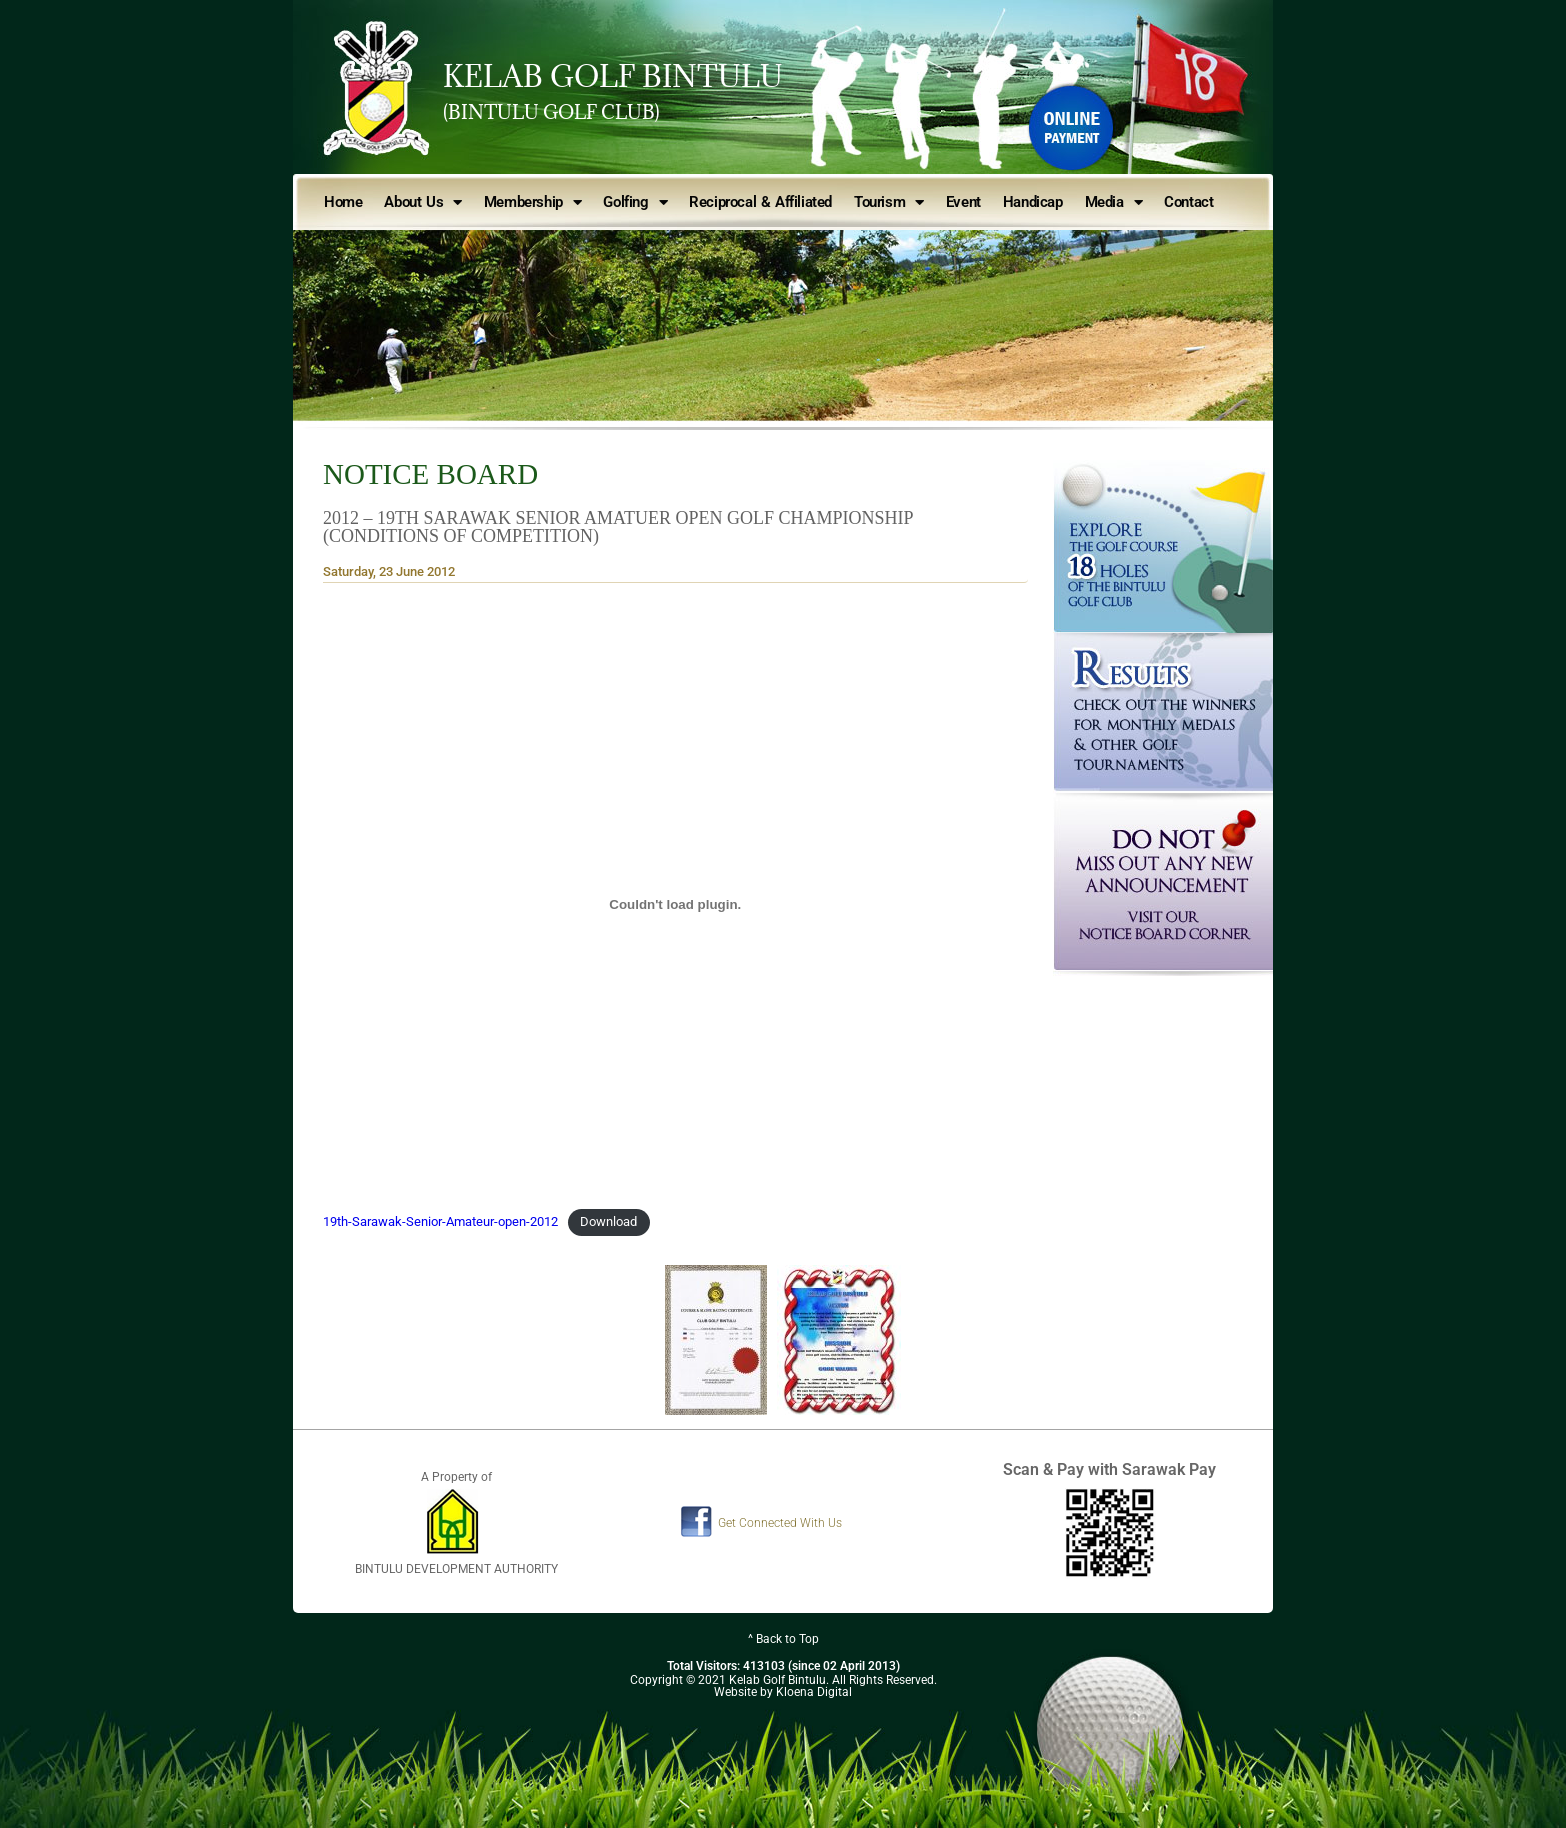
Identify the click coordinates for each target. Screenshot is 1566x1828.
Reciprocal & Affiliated (760, 202)
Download (608, 1221)
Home (343, 202)
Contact (1188, 202)
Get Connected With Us (780, 1523)
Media (1114, 202)
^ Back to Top (783, 1639)
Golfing (635, 202)
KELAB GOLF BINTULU (613, 76)
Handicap (1033, 202)
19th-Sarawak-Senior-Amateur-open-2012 (440, 1221)
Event (963, 202)
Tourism (889, 202)
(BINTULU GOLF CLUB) (551, 112)
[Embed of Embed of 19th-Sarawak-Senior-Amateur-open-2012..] (675, 905)
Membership (533, 202)
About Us (422, 202)
